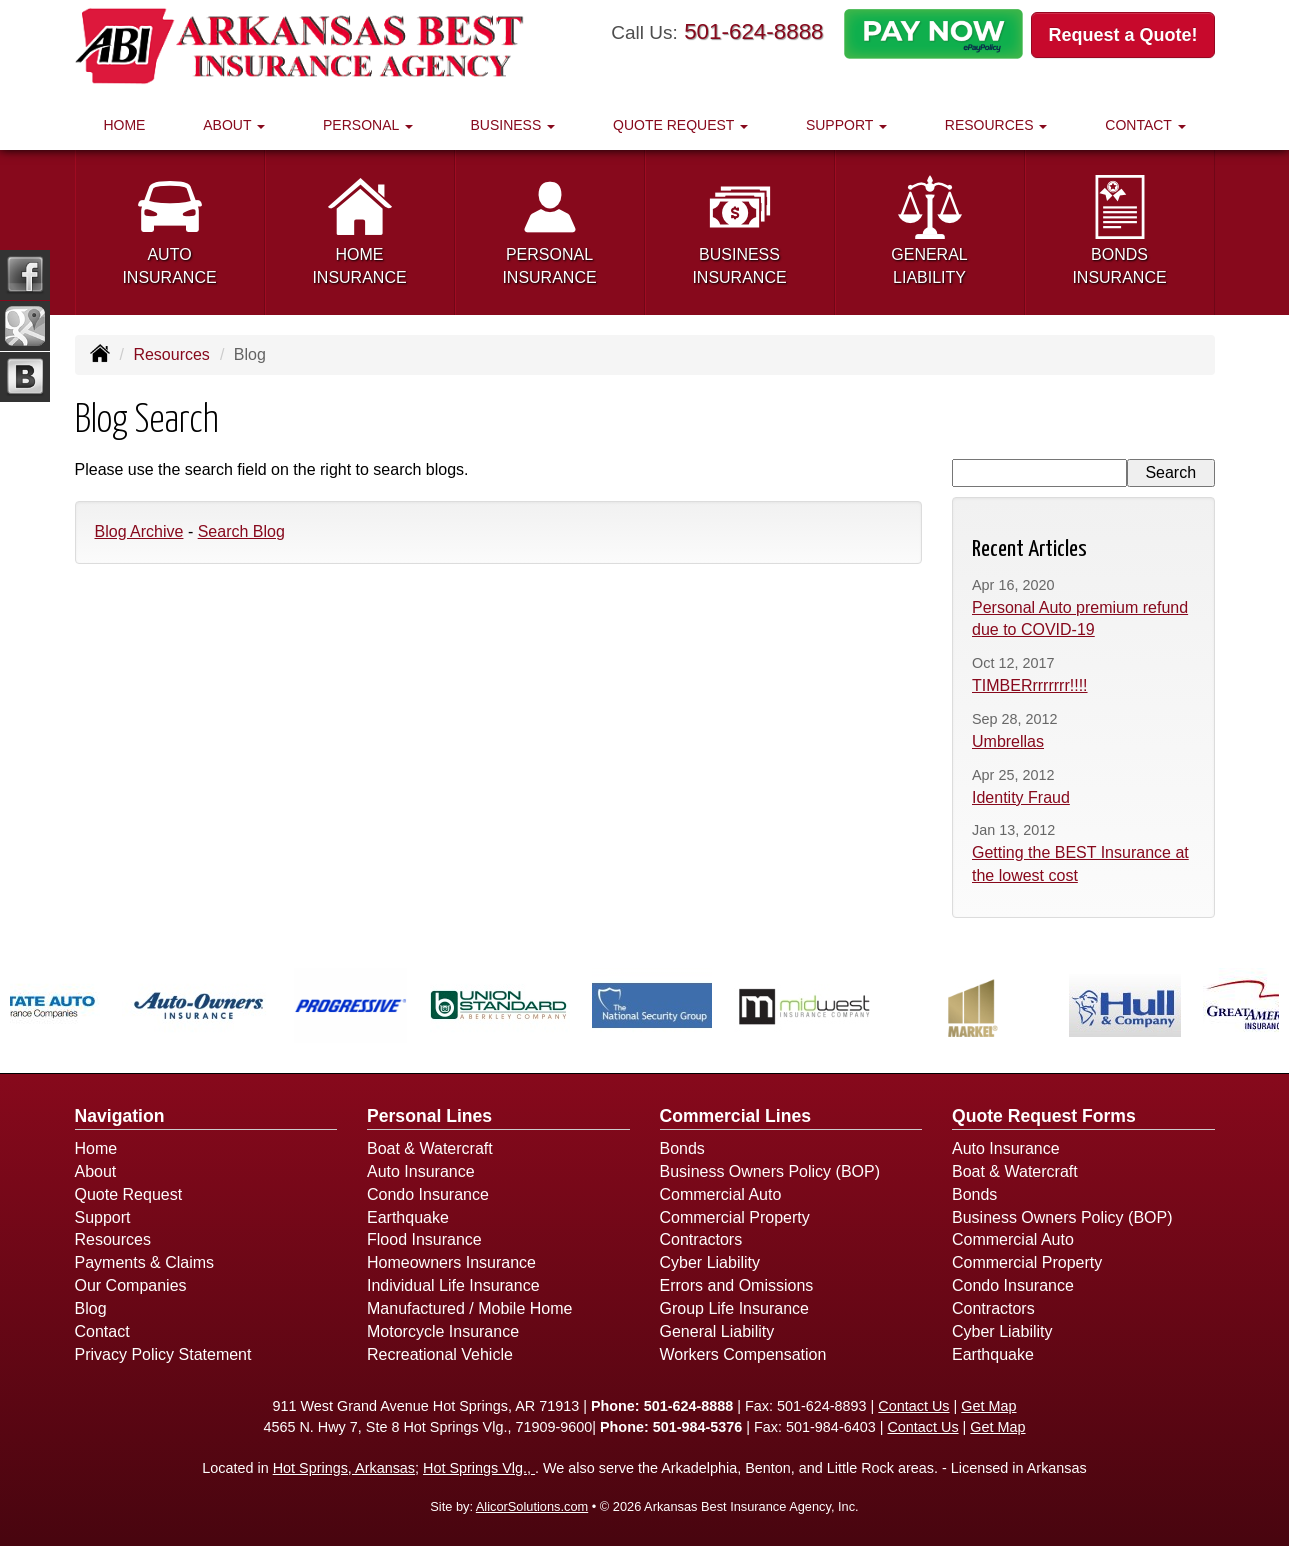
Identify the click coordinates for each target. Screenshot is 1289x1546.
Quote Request (129, 1194)
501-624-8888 (753, 31)
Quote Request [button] (680, 125)
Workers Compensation (743, 1354)
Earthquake (408, 1217)
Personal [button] (368, 125)
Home (124, 125)
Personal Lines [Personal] (429, 1116)
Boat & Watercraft (430, 1148)
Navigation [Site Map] (120, 1116)
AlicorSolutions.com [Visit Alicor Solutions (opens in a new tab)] (532, 1506)
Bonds (682, 1148)
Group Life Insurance (734, 1308)
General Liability (717, 1331)
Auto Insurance (421, 1171)
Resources (171, 354)
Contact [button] (1145, 125)
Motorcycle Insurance (443, 1331)
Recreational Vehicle (440, 1354)
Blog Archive (139, 531)
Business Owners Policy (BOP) (770, 1171)
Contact (102, 1331)
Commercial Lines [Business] (736, 1116)
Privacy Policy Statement (163, 1354)
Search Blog (241, 531)
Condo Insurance (428, 1194)
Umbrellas (1008, 741)
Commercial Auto (721, 1194)
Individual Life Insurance (453, 1285)
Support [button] (846, 125)
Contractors (701, 1239)
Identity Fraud (1021, 797)
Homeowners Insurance (451, 1262)
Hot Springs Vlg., (479, 1468)
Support (103, 1217)
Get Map (988, 1406)
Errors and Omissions (737, 1285)
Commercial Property (735, 1217)
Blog (91, 1308)
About (96, 1171)
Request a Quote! (1122, 35)
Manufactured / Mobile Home (469, 1308)
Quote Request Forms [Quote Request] (1044, 1116)
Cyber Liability (710, 1262)
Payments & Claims (145, 1262)
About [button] (234, 125)
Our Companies (131, 1285)
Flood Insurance (424, 1239)
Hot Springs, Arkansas (344, 1468)
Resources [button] (996, 125)
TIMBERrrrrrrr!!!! (1030, 685)
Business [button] (513, 125)
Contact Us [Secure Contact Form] (913, 1406)
